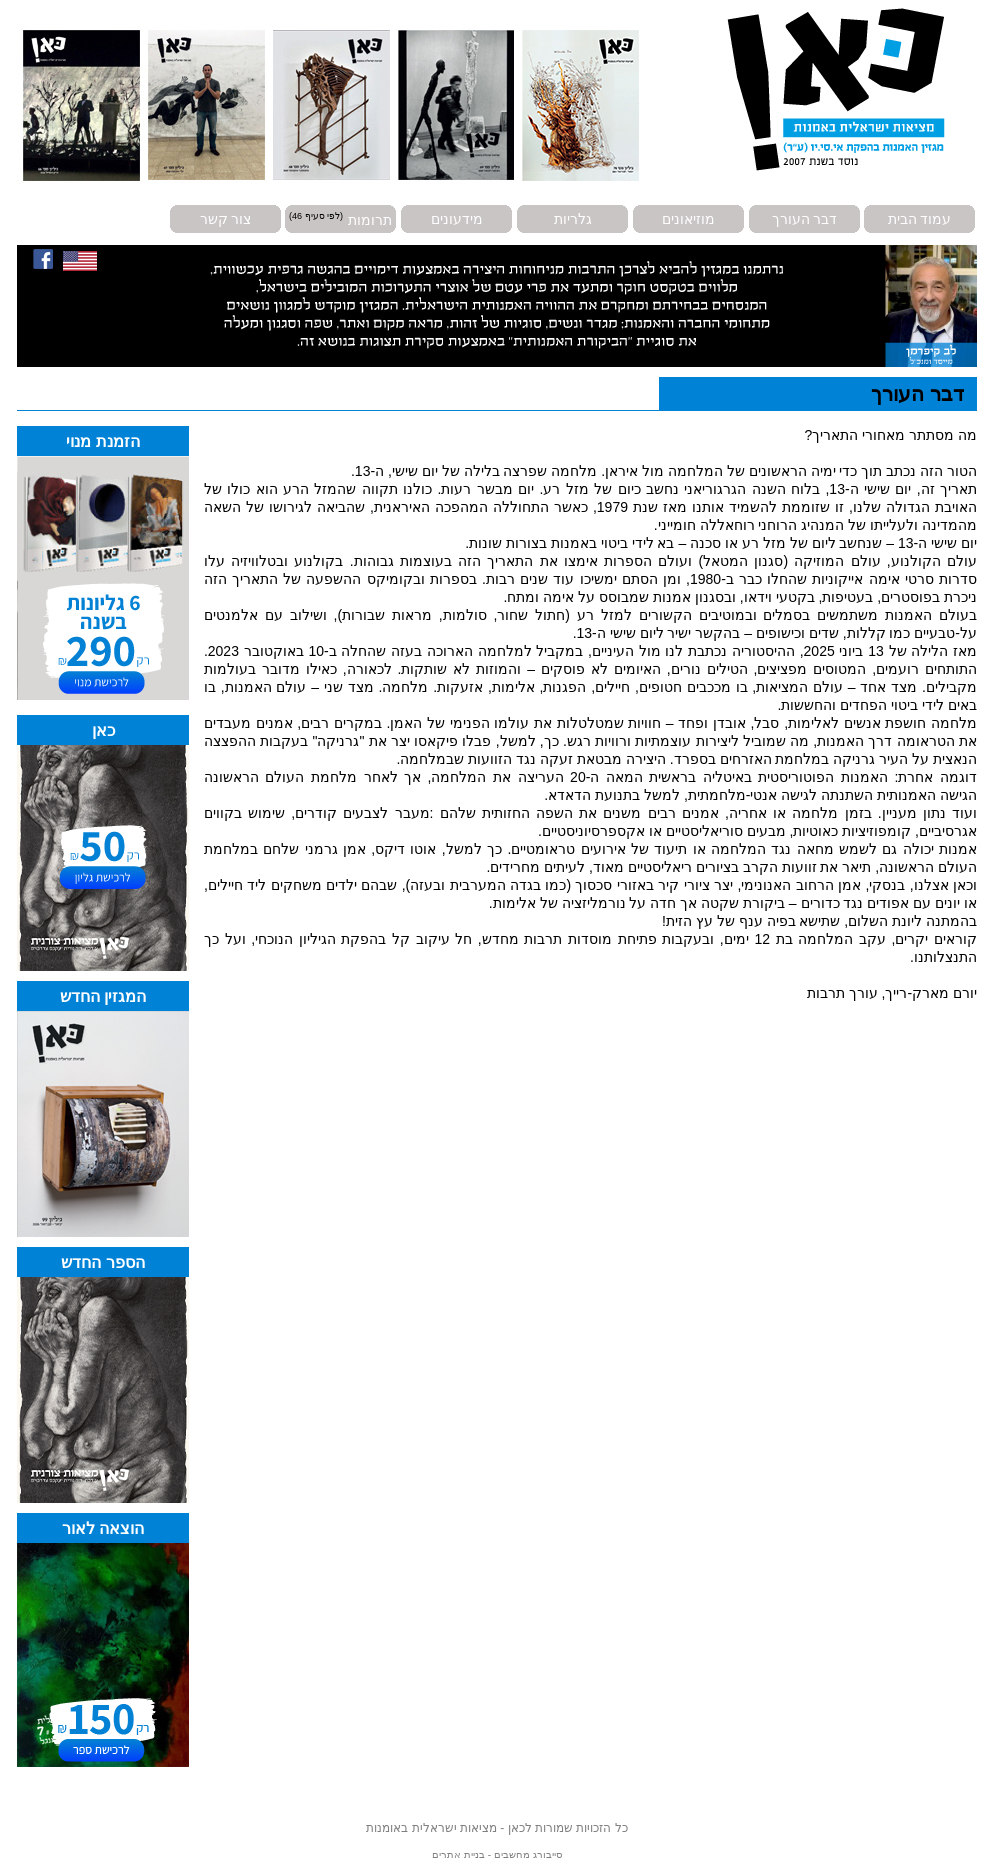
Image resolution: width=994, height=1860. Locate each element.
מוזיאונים (688, 219)
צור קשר (226, 219)
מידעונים (457, 219)
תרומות (370, 219)
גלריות (573, 219)
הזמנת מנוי (102, 441)
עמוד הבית (920, 219)
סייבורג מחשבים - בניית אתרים (496, 1854)
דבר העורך (805, 219)
